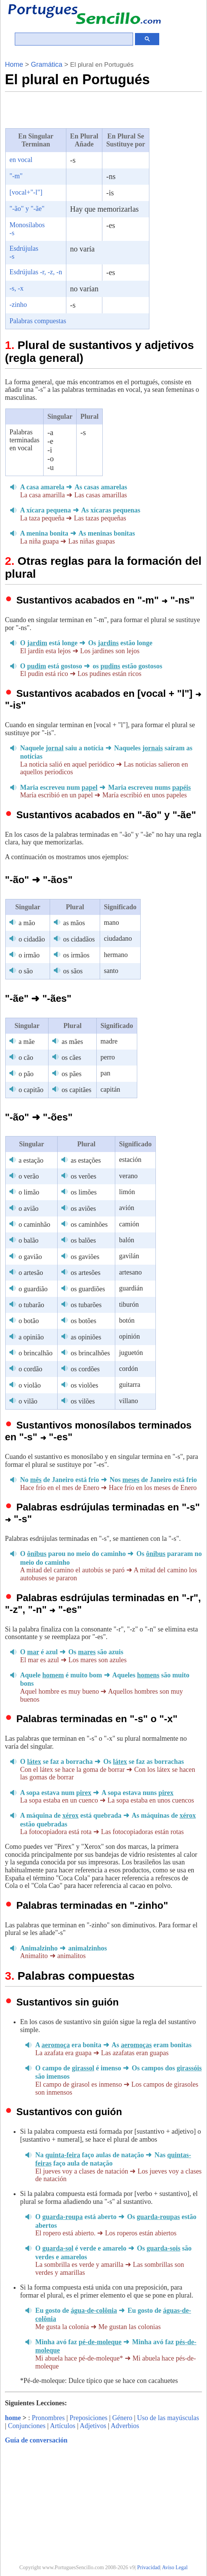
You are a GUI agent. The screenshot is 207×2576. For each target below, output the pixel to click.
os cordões (85, 1369)
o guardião (33, 1289)
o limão (29, 1192)
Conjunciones (26, 2426)
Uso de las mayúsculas (168, 2418)
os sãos (73, 971)
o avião (28, 1208)
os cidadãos (78, 939)
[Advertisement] (93, 109)
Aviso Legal (175, 2567)
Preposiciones (88, 2418)
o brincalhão (35, 1353)
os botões (83, 1321)
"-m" (16, 176)
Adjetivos (93, 2426)
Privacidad (148, 2567)
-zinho (18, 304)
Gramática (47, 64)
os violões (84, 1385)
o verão (29, 1176)
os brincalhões (90, 1353)
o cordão (30, 1369)
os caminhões (89, 1224)
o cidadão (32, 939)
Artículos (62, 2426)
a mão (27, 923)
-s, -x (16, 288)
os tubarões (86, 1305)
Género (122, 2418)
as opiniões (86, 1337)
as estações (85, 1160)
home (13, 2418)
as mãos (74, 923)
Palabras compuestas (37, 321)
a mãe (26, 1041)
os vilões (83, 1401)
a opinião (31, 1337)
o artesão (31, 1272)
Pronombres (48, 2418)
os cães (71, 1057)
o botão (29, 1321)
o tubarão (31, 1305)
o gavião (30, 1256)
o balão (28, 1240)
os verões (83, 1176)
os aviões (83, 1208)
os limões (84, 1192)
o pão (26, 1074)
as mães (72, 1041)
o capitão (31, 1090)
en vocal (20, 159)
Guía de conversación (36, 2440)
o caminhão (34, 1224)
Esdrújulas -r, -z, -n (35, 272)
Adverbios (125, 2426)
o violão (30, 1385)
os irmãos (76, 955)
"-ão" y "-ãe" (26, 208)
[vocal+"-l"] (25, 192)
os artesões (85, 1272)
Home (14, 64)
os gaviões (85, 1256)
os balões (83, 1240)
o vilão (28, 1401)
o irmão (29, 955)
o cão (26, 1057)
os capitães (76, 1090)
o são (26, 971)
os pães (71, 1074)
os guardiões (88, 1289)
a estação (31, 1160)
